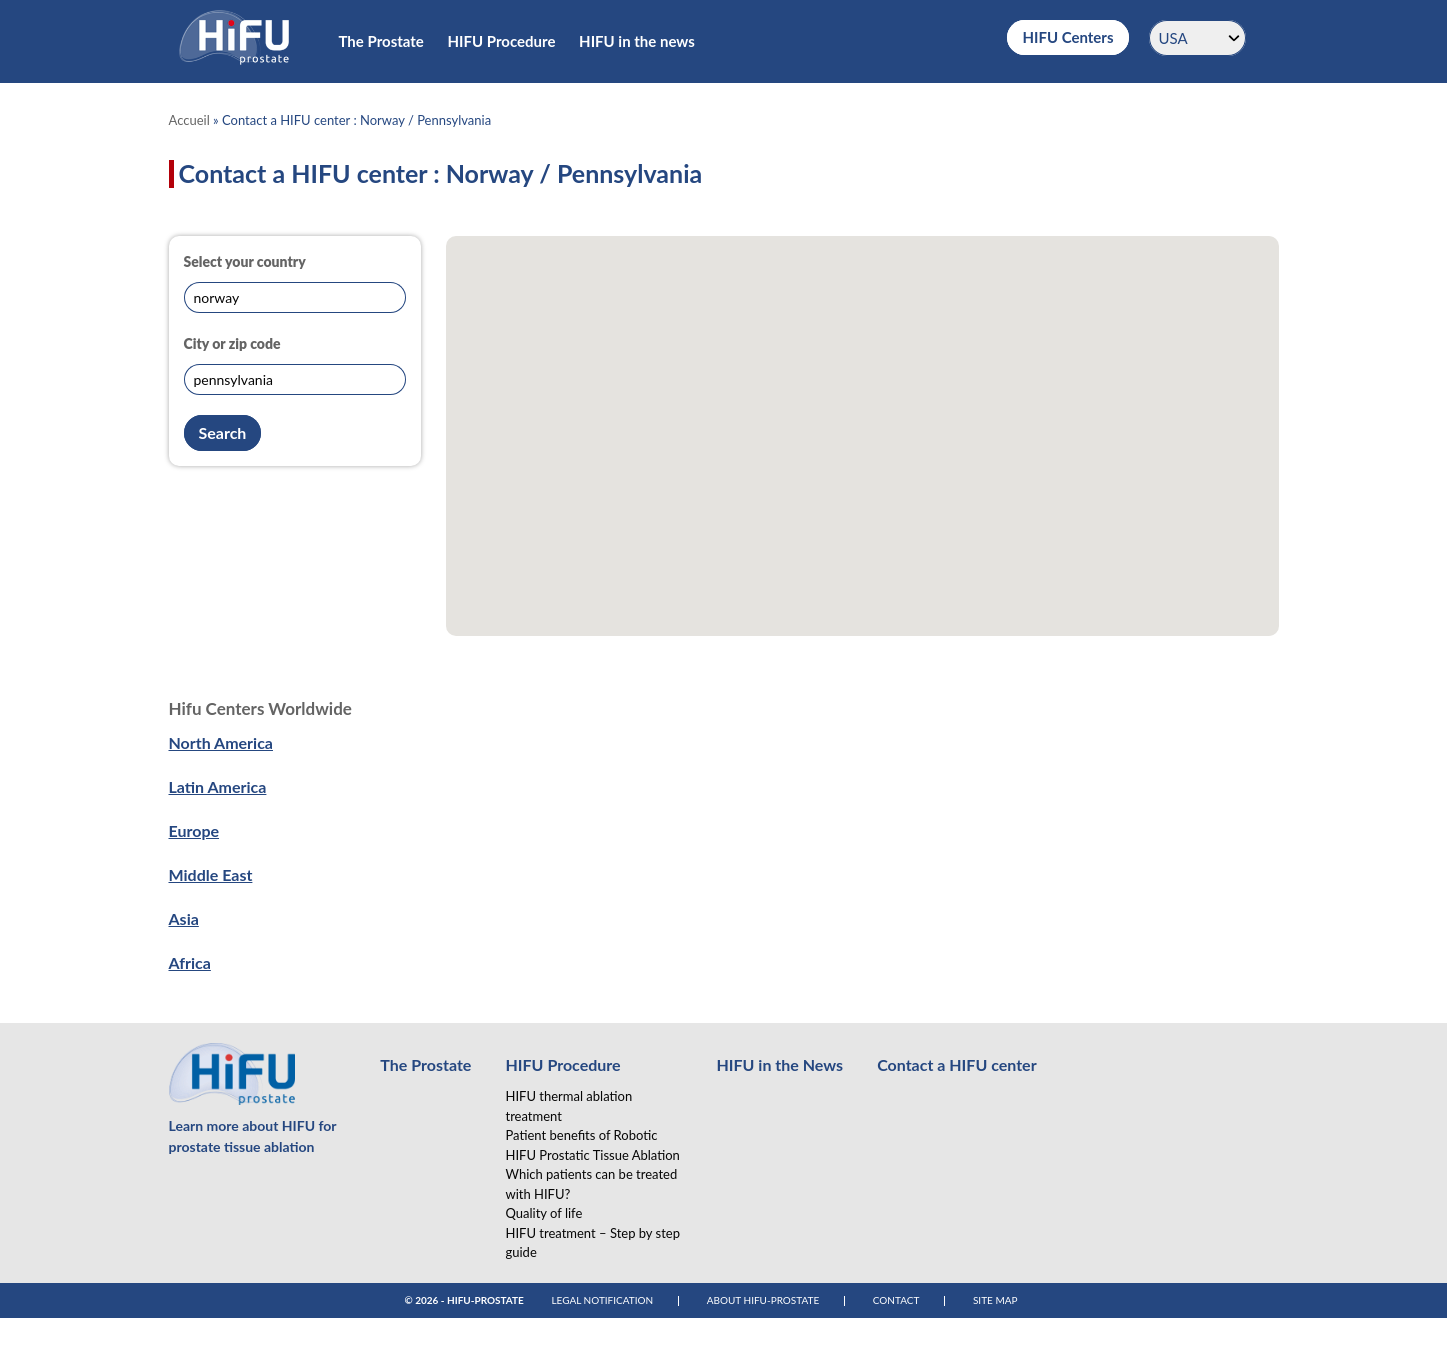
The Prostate (381, 41)
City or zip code (232, 343)
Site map (995, 1300)
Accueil (189, 120)
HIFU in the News (779, 1064)
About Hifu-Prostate (763, 1300)
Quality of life (543, 1213)
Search (223, 432)
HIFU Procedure (502, 41)
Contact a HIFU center (956, 1064)
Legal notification (602, 1300)
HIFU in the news (637, 41)
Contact (896, 1300)
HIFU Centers (1067, 37)
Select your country (245, 261)
